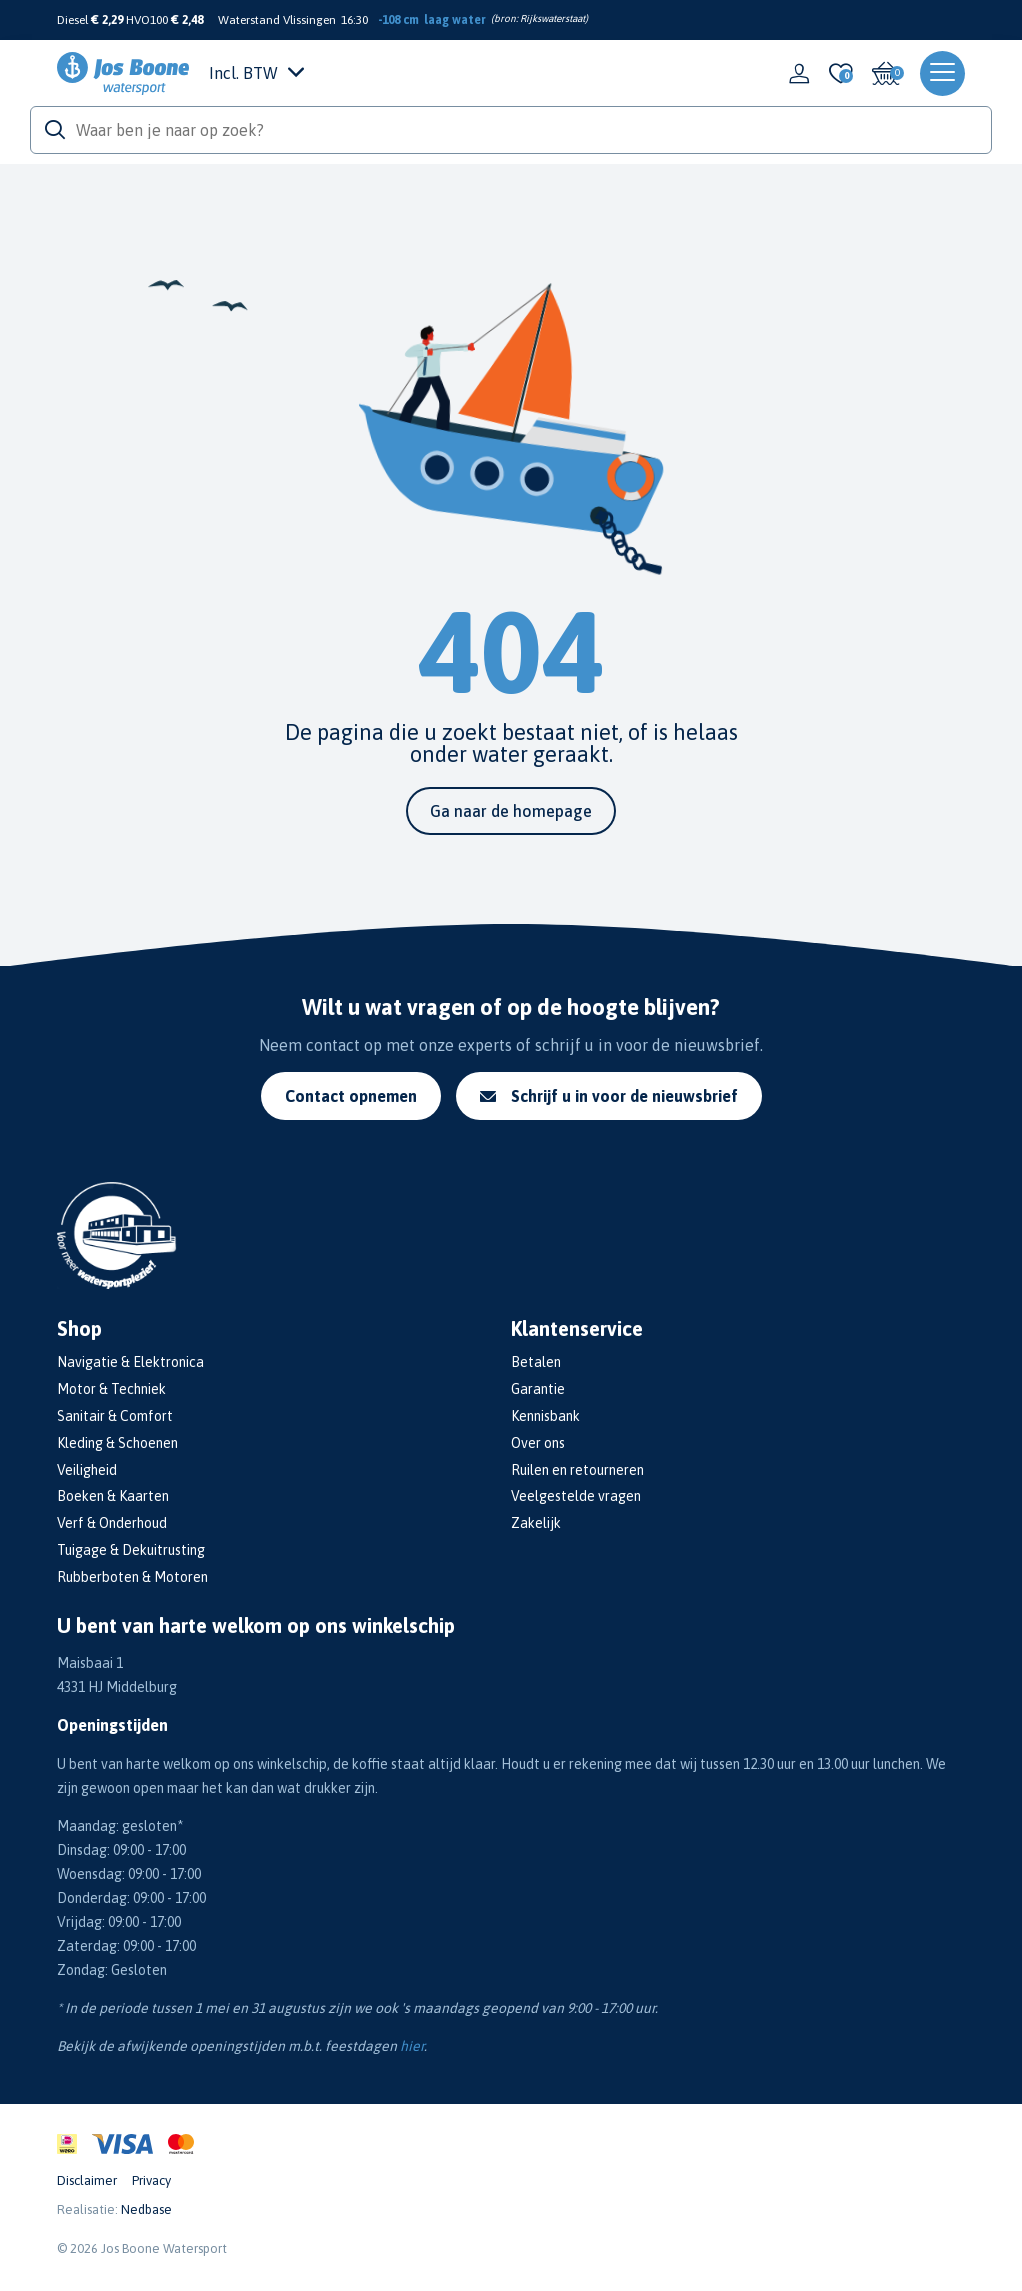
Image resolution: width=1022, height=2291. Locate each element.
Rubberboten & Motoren (132, 1577)
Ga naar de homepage (511, 811)
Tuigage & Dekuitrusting (131, 1550)
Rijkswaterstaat (552, 18)
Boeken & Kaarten (113, 1496)
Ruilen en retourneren (577, 1470)
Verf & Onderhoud (112, 1523)
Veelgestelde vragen (576, 1496)
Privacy (151, 2180)
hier (412, 2046)
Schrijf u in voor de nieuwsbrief (609, 1096)
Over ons (538, 1443)
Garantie (538, 1389)
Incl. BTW (256, 73)
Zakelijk (536, 1523)
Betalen (536, 1362)
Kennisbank (545, 1416)
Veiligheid (87, 1470)
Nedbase (146, 2209)
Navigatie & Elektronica (130, 1362)
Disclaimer (87, 2180)
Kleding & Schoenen (117, 1443)
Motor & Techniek (111, 1389)
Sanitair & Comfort (115, 1416)
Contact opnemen (351, 1096)
